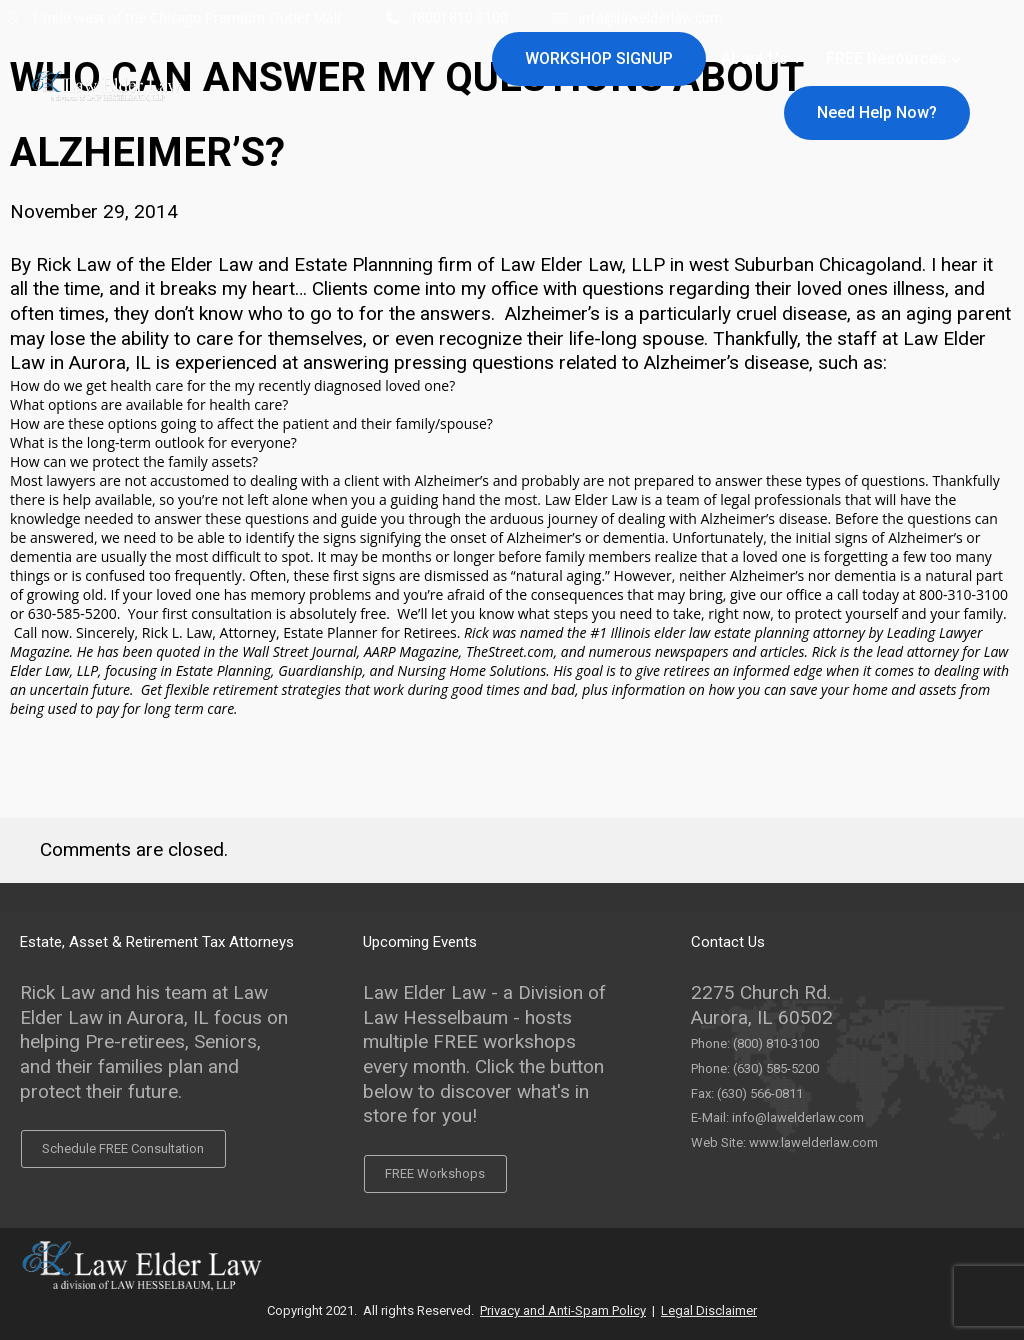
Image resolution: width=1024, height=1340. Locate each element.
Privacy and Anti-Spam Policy (563, 1310)
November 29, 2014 (94, 211)
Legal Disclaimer (709, 1310)
